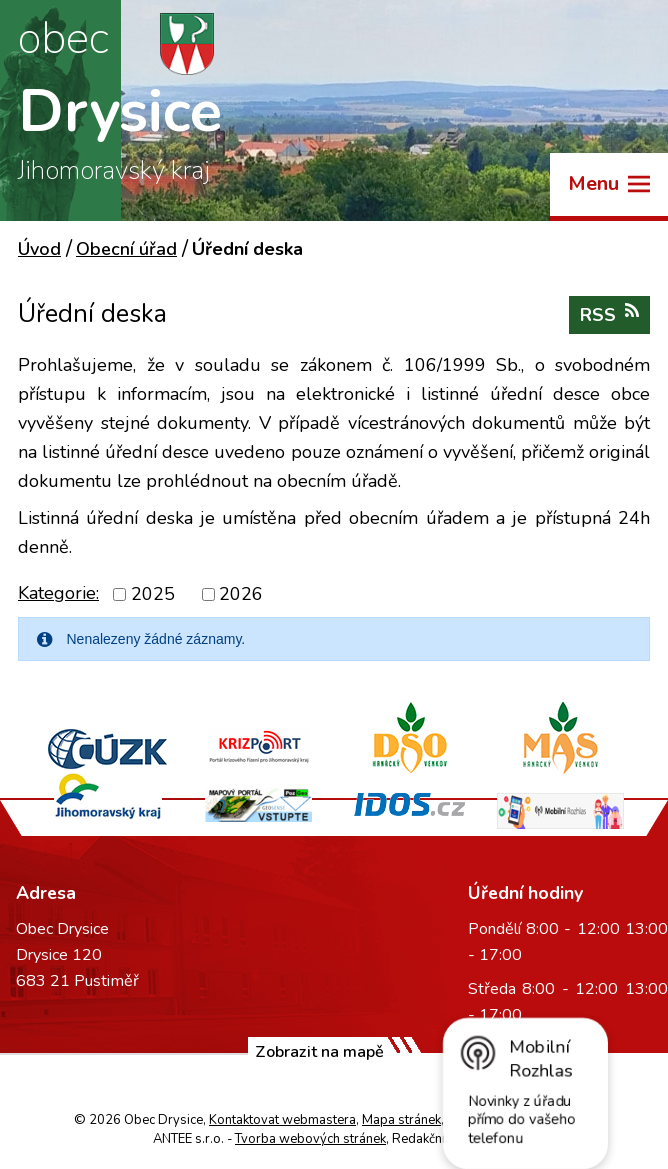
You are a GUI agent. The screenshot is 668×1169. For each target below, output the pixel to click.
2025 (153, 594)
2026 (241, 594)
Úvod (39, 249)
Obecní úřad (126, 249)
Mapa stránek (401, 1120)
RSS (609, 314)
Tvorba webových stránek (310, 1139)
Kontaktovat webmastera (282, 1120)
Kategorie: (58, 593)
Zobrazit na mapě (319, 1052)
